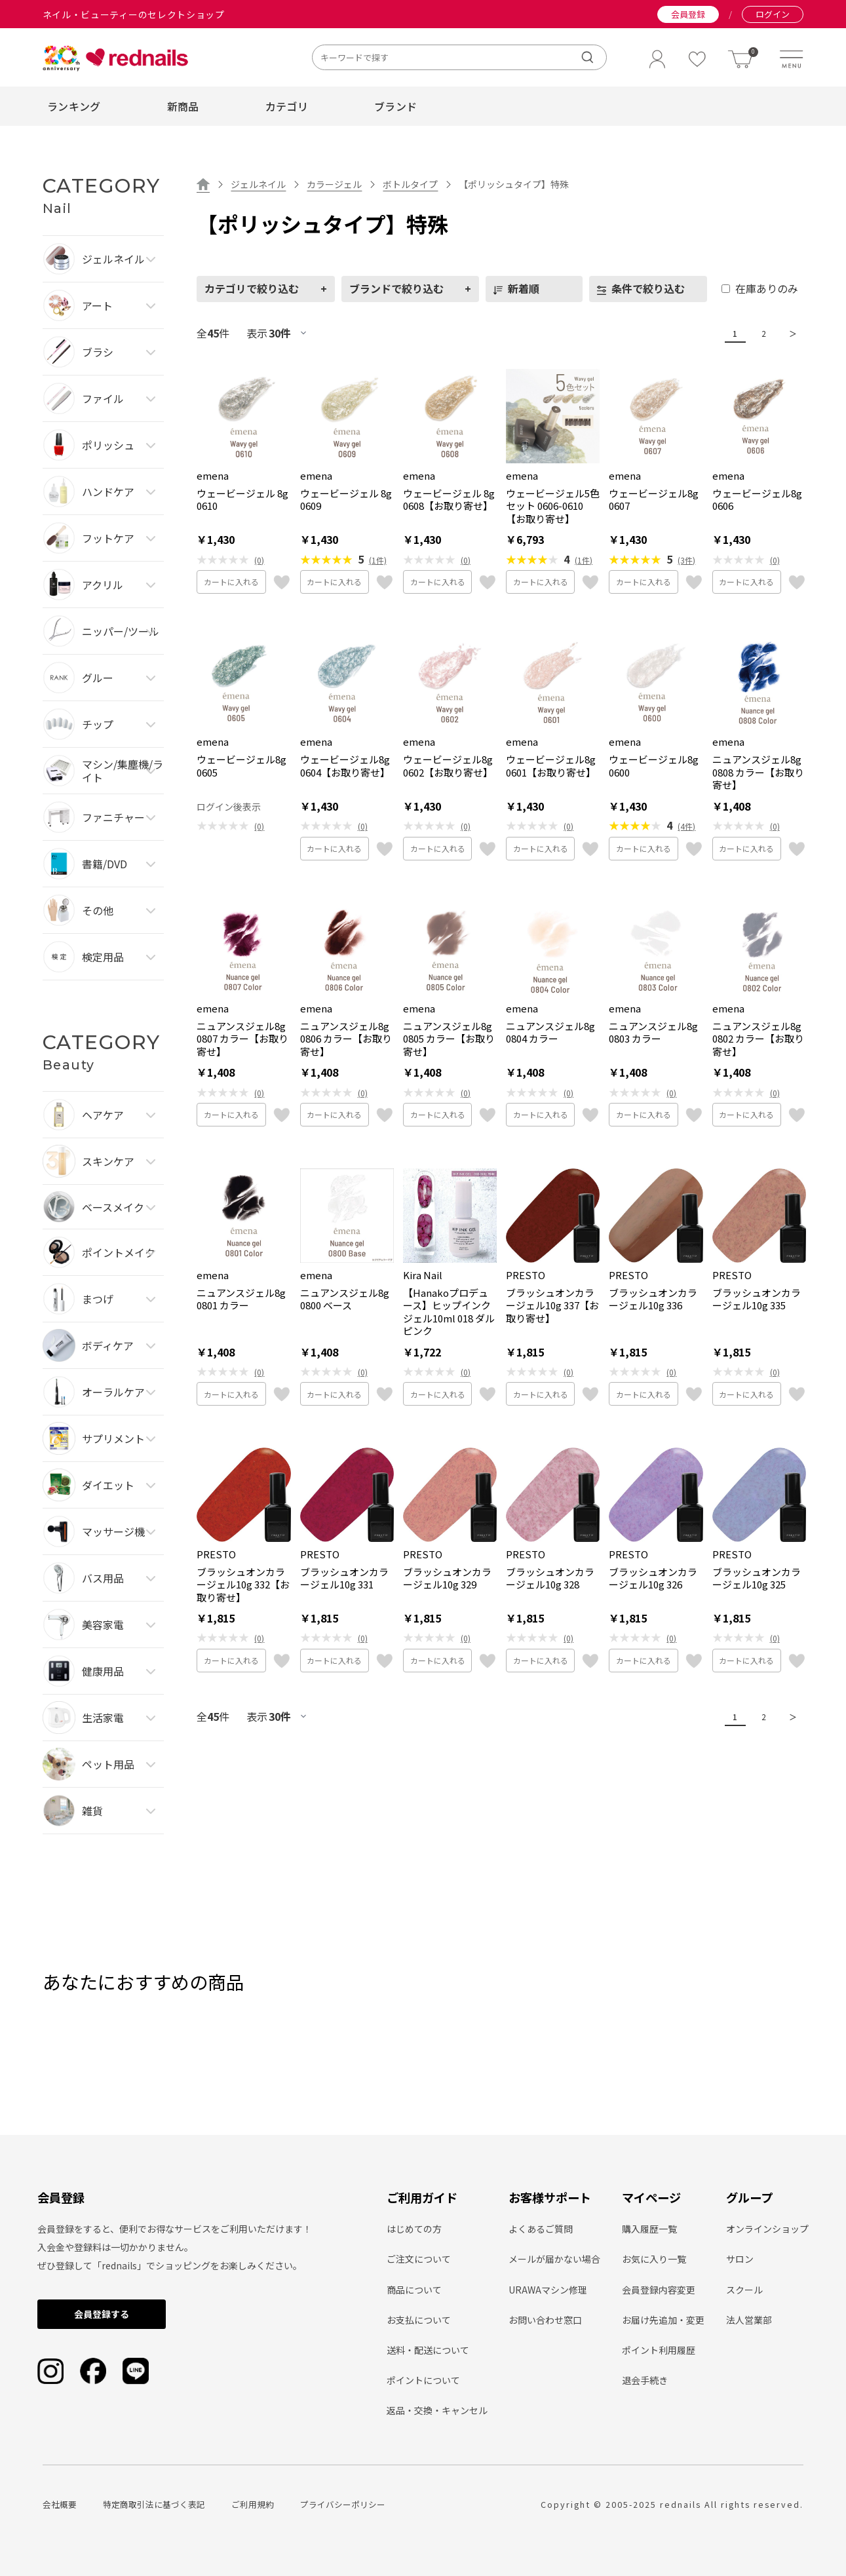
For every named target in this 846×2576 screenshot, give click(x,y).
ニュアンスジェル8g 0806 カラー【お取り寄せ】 (346, 1039)
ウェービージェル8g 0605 (241, 766)
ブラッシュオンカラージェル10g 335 (756, 1299)
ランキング (74, 106)
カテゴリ (286, 106)
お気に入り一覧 (654, 2258)
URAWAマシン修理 (548, 2289)
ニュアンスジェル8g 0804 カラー (550, 1032)
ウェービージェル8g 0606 (757, 499)
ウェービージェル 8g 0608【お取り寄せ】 (449, 499)
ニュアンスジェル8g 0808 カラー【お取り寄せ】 (758, 772)
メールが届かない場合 (554, 2258)
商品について (414, 2289)
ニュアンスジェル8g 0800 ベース (344, 1299)
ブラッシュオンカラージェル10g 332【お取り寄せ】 (243, 1585)
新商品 (183, 106)
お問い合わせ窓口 (545, 2319)
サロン (740, 2258)
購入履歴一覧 (649, 2228)
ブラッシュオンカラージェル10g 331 (344, 1578)
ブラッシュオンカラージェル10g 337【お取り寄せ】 (552, 1305)
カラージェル (334, 184)
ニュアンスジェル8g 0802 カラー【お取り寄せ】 (758, 1039)
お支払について (419, 2319)
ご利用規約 (252, 2504)
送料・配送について (428, 2349)
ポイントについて (423, 2380)
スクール (744, 2289)
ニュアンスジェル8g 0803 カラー (653, 1032)
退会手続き (645, 2380)
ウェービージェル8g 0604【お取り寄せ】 (345, 766)
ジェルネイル (258, 184)
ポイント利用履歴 (658, 2349)
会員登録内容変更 (658, 2289)
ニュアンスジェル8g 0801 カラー (241, 1299)
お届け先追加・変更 (663, 2319)
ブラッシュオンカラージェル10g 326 (653, 1578)
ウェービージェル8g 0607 (654, 499)
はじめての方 (414, 2228)
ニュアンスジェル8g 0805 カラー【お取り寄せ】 (449, 1039)
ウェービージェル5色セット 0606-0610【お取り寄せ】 (553, 506)
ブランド (395, 106)
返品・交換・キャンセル (437, 2410)
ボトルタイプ (410, 184)
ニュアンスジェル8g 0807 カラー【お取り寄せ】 (242, 1039)
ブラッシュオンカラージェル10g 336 (653, 1299)
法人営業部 (749, 2319)
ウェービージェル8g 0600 (654, 766)
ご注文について (419, 2258)
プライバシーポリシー (342, 2504)
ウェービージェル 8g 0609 (346, 499)
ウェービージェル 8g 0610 (242, 499)
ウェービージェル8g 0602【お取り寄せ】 (448, 766)
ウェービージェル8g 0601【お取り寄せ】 (551, 766)
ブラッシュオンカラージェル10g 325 (756, 1578)
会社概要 (60, 2504)
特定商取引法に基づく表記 (154, 2504)
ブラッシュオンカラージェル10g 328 (550, 1578)
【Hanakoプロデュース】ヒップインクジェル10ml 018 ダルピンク (449, 1311)
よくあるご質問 (541, 2228)
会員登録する (101, 2313)
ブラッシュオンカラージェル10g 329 (447, 1578)
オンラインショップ (767, 2228)
